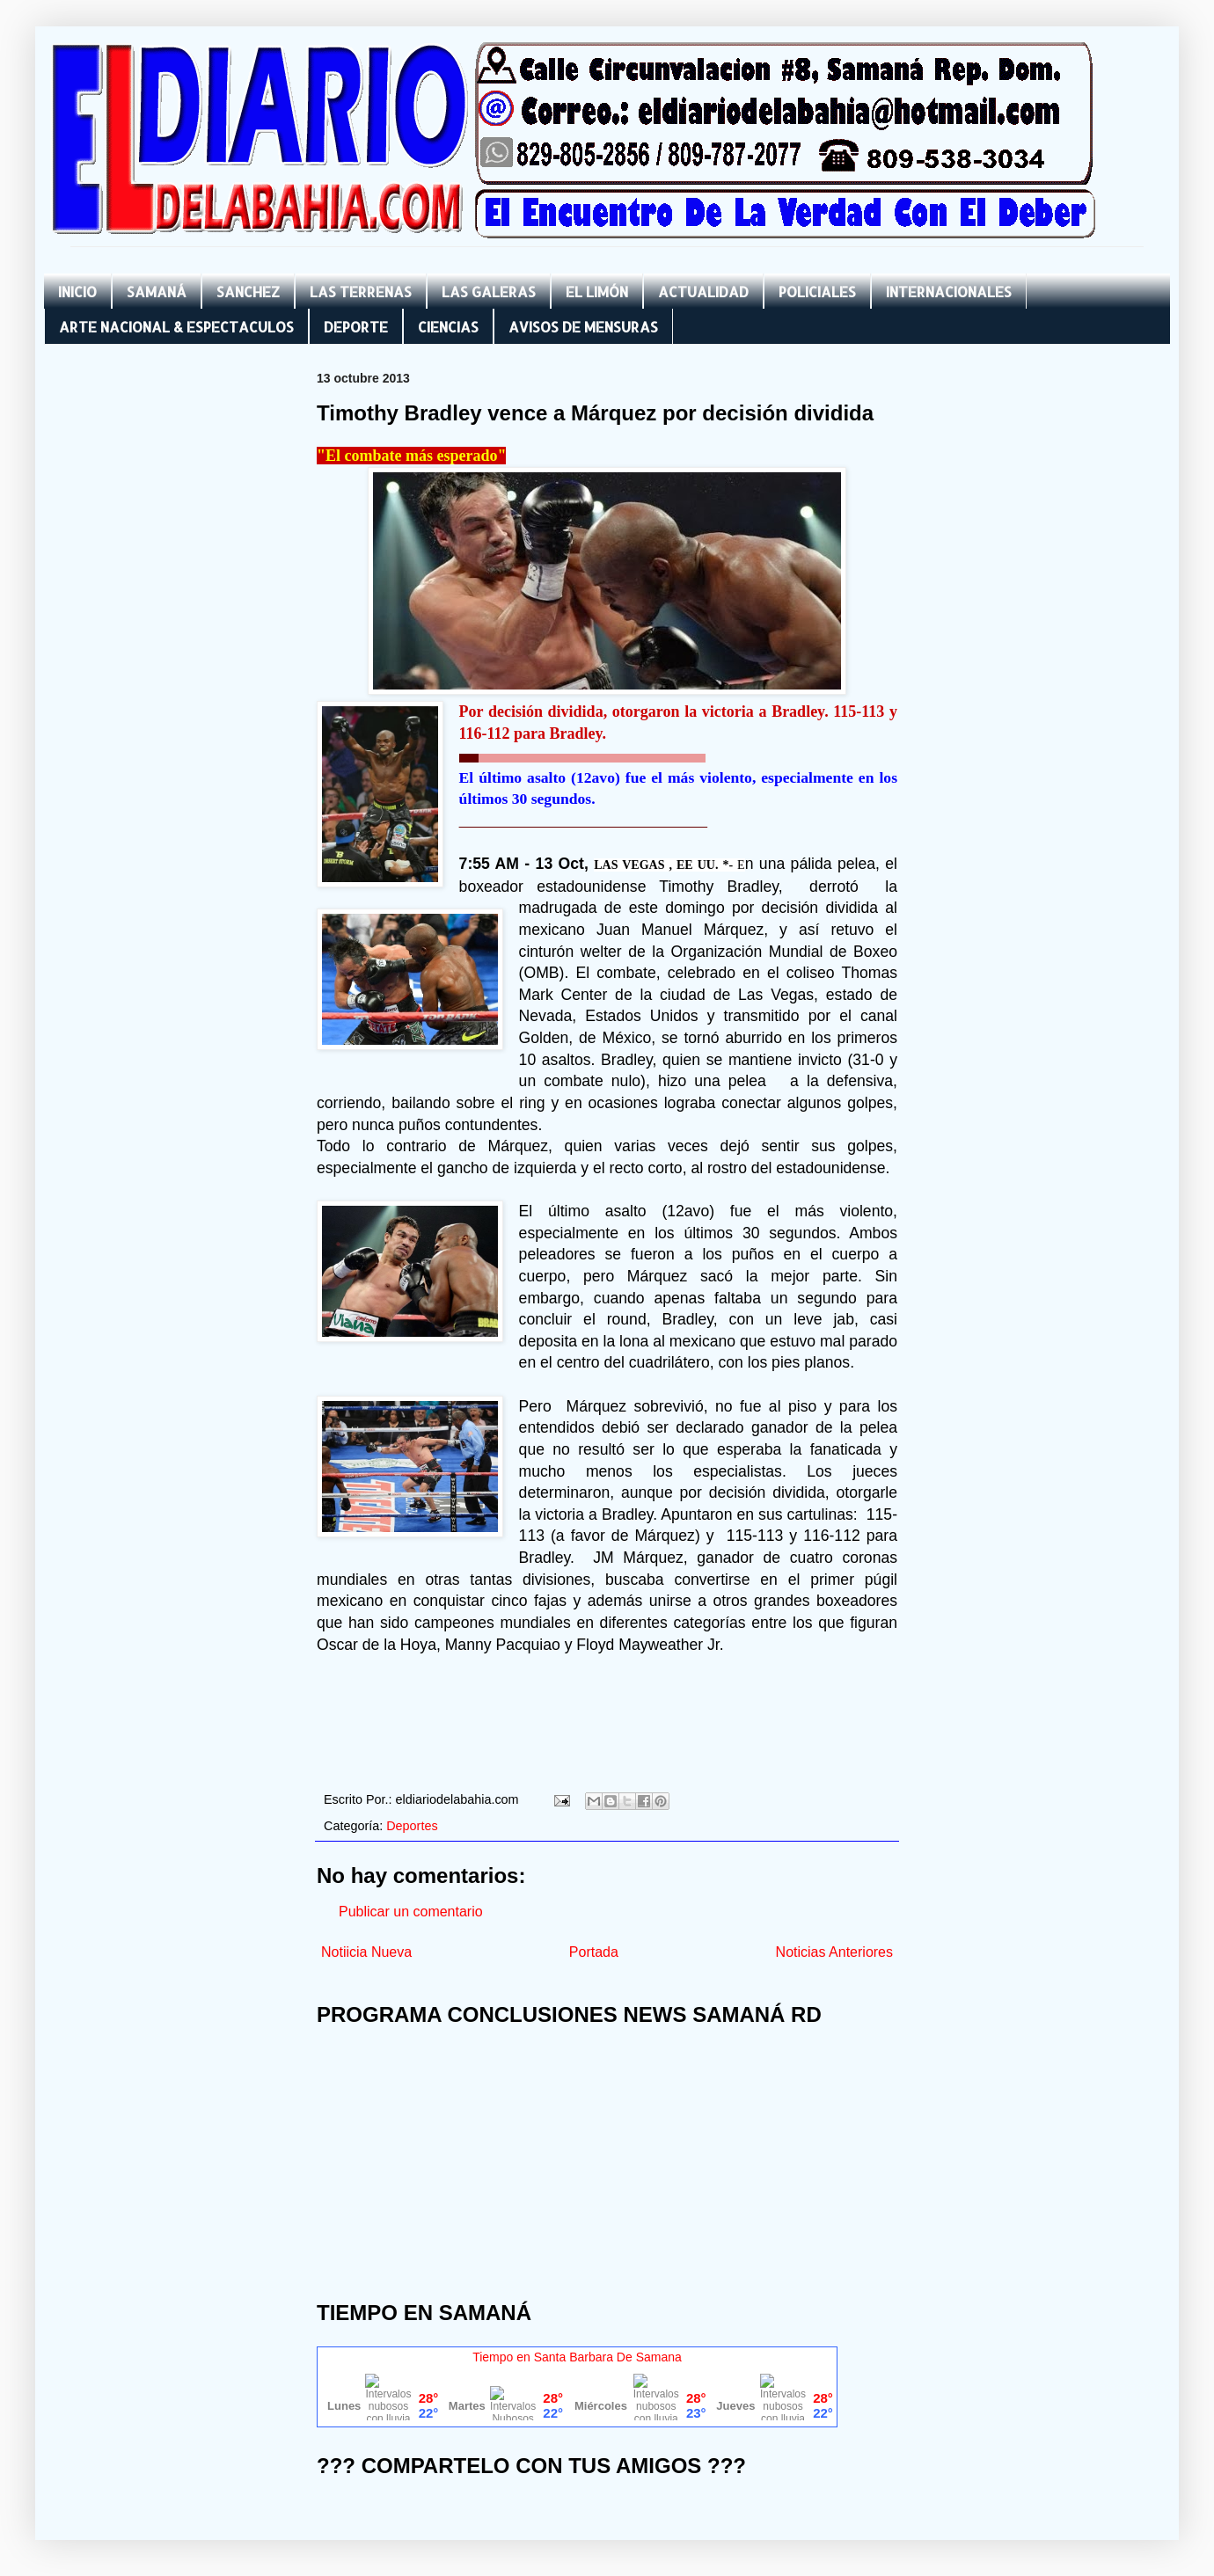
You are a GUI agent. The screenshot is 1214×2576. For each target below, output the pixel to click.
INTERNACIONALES (949, 291)
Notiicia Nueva (366, 1952)
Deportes (411, 1826)
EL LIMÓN (597, 291)
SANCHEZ (248, 291)
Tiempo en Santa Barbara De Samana (577, 2357)
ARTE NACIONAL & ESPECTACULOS (176, 326)
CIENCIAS (448, 326)
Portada (593, 1952)
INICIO (77, 291)
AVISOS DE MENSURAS (583, 326)
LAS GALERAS (489, 291)
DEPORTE (356, 326)
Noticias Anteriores (834, 1952)
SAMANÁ (156, 291)
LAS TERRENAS (361, 291)
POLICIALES (817, 291)
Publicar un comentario (411, 1911)
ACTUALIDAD (703, 291)
